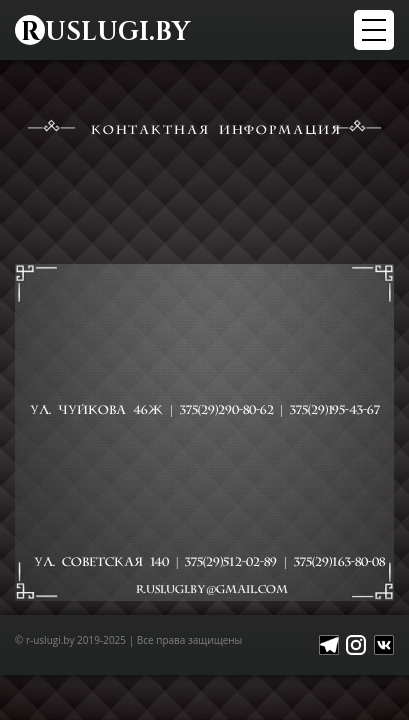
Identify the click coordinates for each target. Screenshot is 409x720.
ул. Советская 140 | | (209, 561)
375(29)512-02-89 (231, 561)
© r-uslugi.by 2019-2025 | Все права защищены (128, 640)
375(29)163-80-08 (339, 561)
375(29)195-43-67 (335, 409)
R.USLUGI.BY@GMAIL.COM (212, 589)
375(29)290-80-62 (226, 409)
